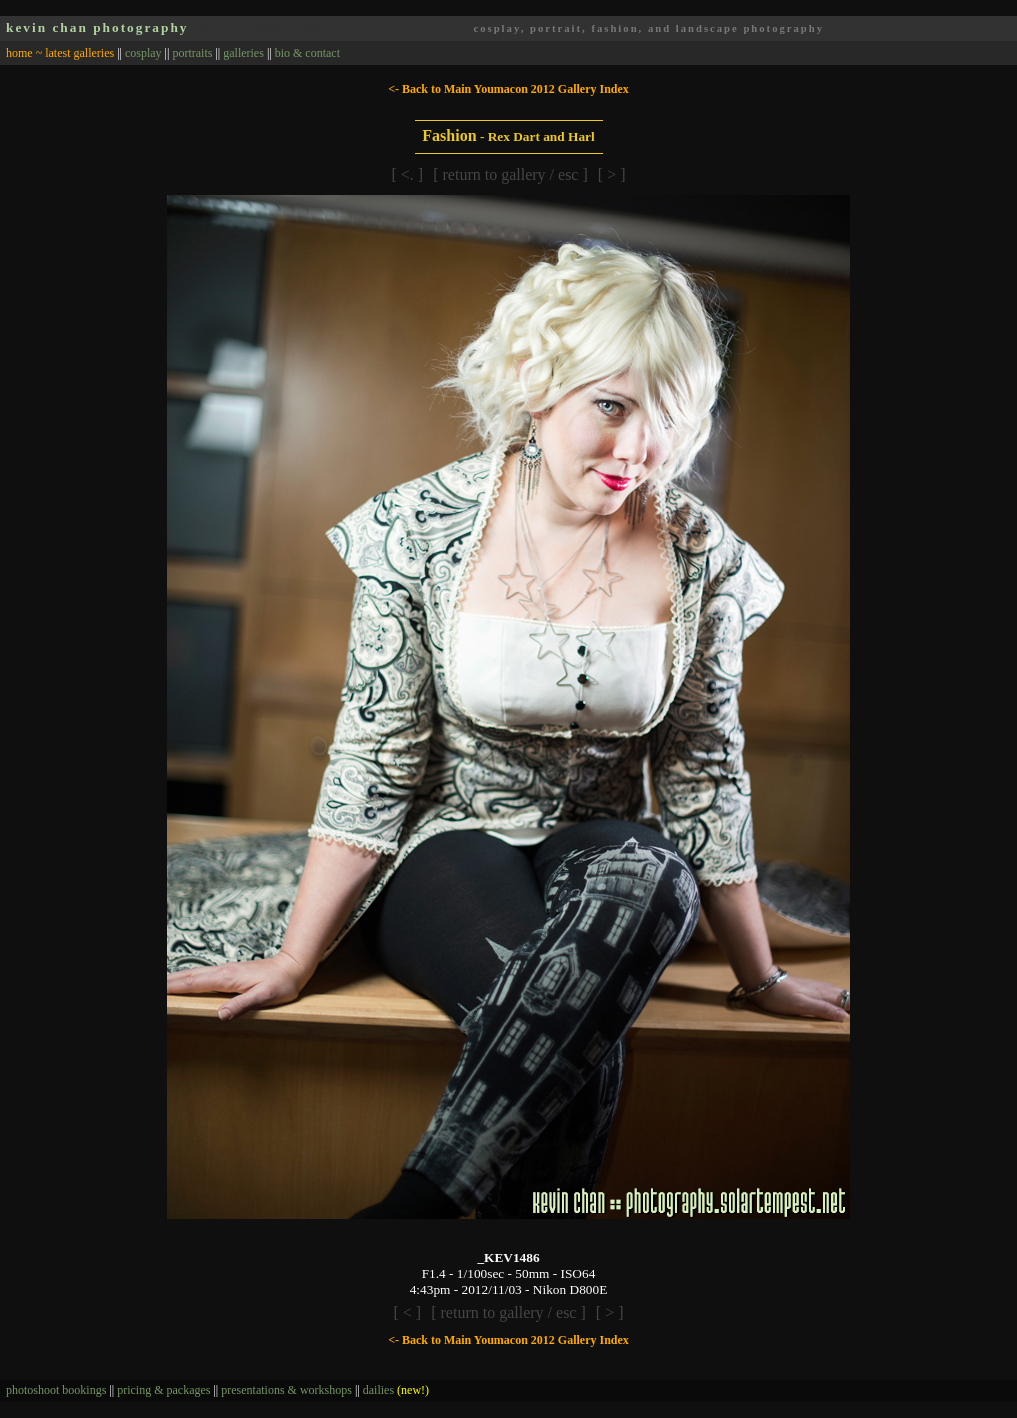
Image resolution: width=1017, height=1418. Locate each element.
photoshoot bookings (56, 1390)
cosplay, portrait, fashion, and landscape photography (648, 28)
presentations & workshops (286, 1390)
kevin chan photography (97, 27)
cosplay (143, 53)
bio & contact (307, 53)
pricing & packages (163, 1390)
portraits (192, 53)
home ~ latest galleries (60, 53)
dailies (396, 1390)
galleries (243, 53)
